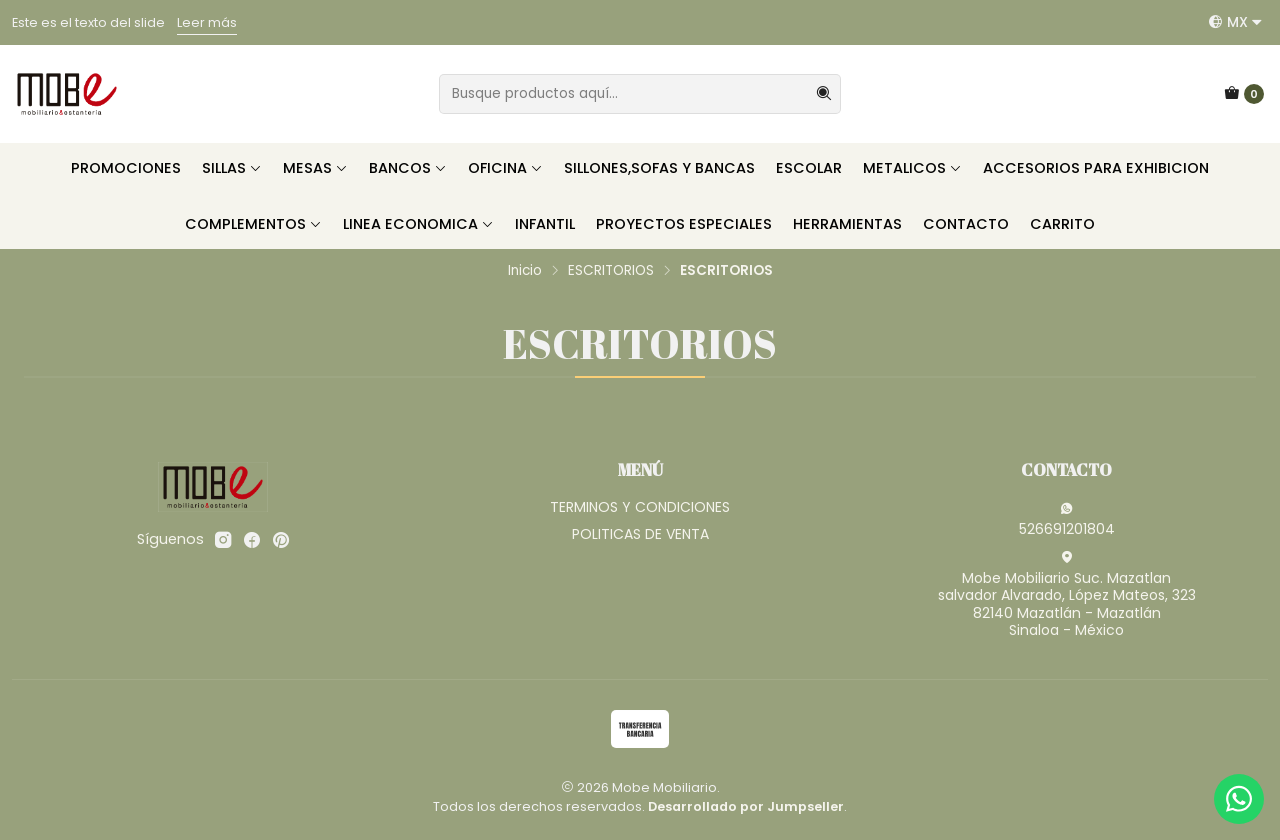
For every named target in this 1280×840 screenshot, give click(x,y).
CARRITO (1062, 224)
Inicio (525, 271)
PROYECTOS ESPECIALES (684, 224)
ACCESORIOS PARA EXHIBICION (1096, 168)
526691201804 (1067, 520)
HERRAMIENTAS (847, 224)
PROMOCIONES (126, 168)
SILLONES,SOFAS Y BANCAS (659, 168)
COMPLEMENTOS (253, 224)
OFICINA (505, 168)
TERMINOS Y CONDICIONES (640, 507)
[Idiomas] (1235, 22)
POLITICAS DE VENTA (640, 534)
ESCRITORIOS (611, 271)
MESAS (315, 168)
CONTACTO (966, 224)
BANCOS (408, 168)
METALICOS (912, 168)
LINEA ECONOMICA (418, 224)
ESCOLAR (809, 168)
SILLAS (232, 168)
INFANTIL (545, 224)
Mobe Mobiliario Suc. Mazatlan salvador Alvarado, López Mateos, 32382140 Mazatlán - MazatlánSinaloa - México (1067, 595)
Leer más (207, 22)
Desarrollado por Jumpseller (746, 806)
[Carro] (1244, 94)
